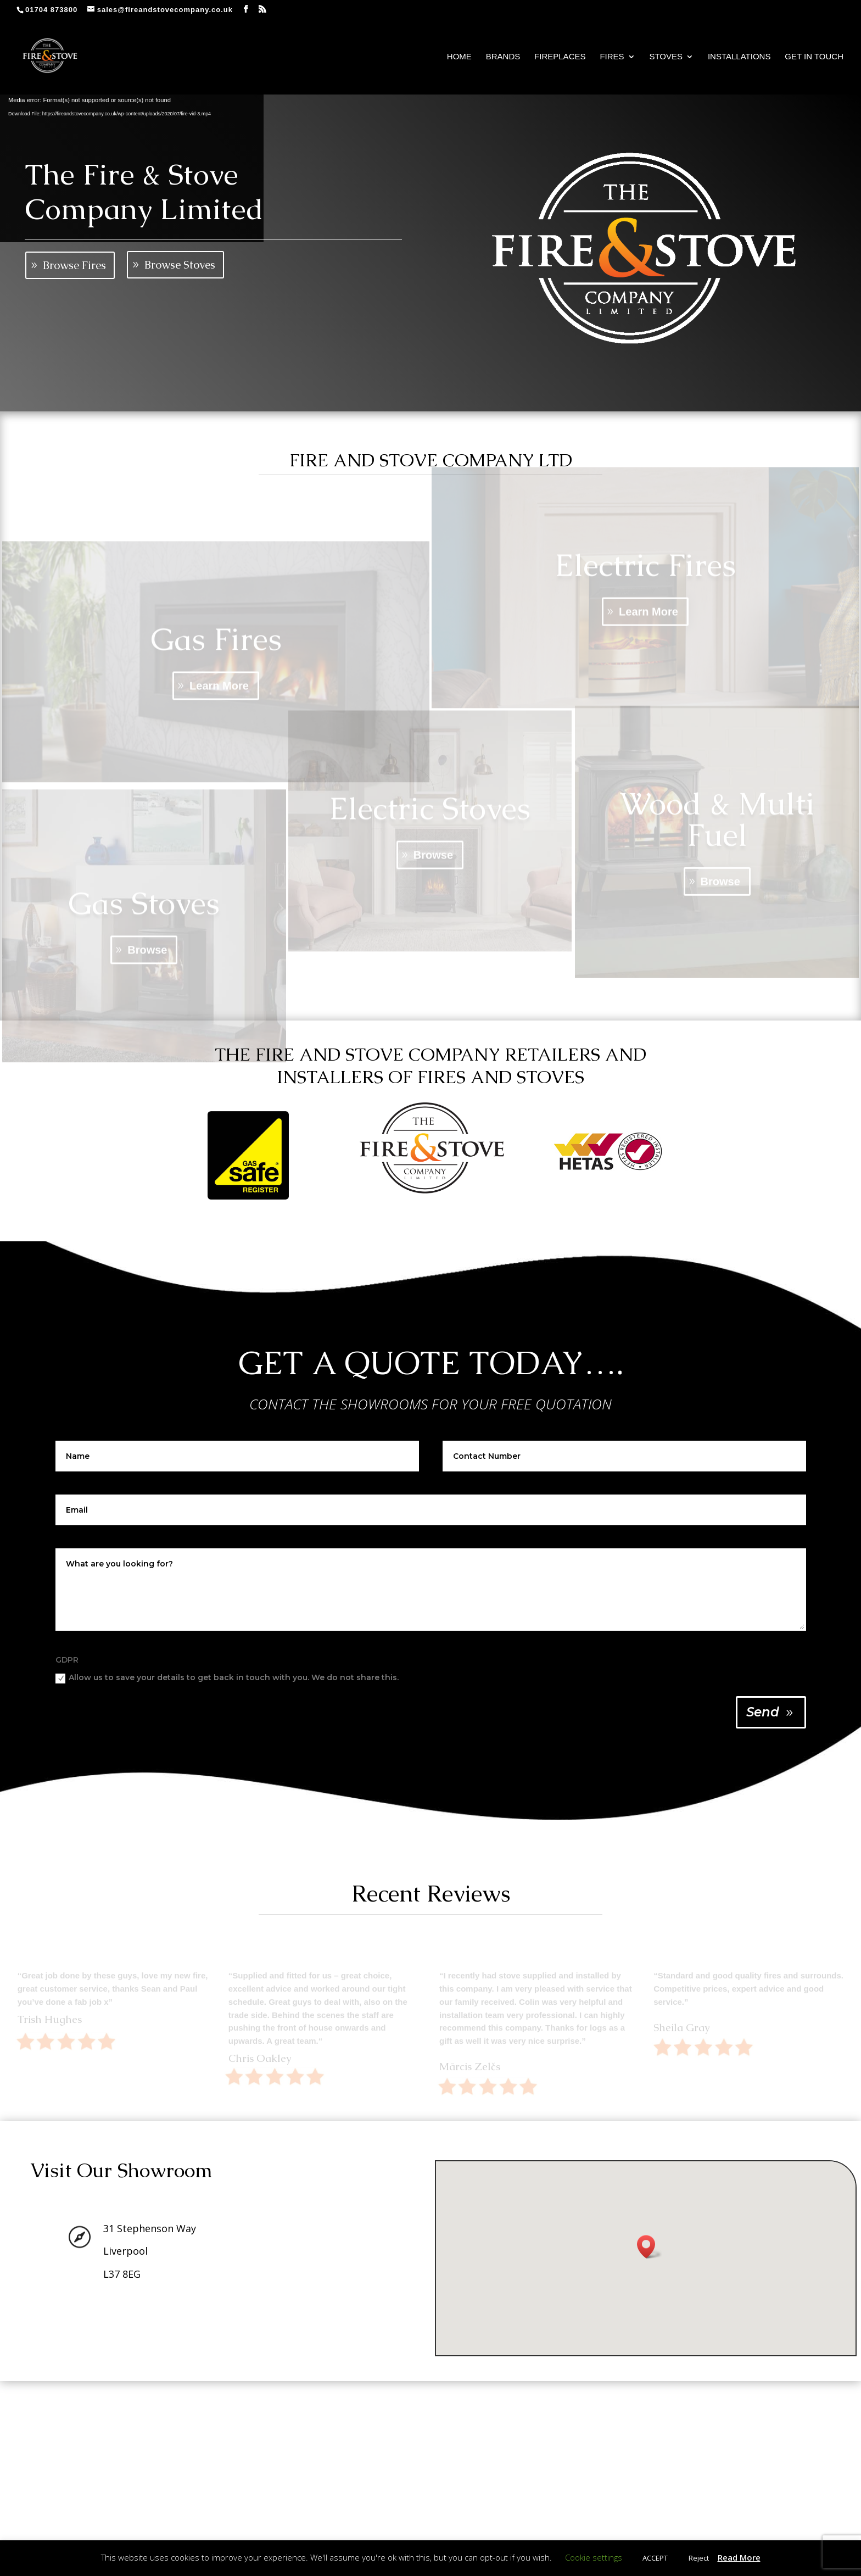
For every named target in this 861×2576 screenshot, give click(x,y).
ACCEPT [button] (655, 2558)
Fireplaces (559, 57)
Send (762, 1712)
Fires (612, 57)
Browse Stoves (179, 265)
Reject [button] (699, 2558)
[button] (649, 2247)
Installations (739, 57)
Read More (739, 2557)
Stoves (666, 57)
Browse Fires (74, 265)
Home (459, 57)
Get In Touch (814, 57)
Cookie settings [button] (593, 2557)
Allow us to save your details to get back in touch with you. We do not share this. (227, 1677)
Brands (503, 57)
